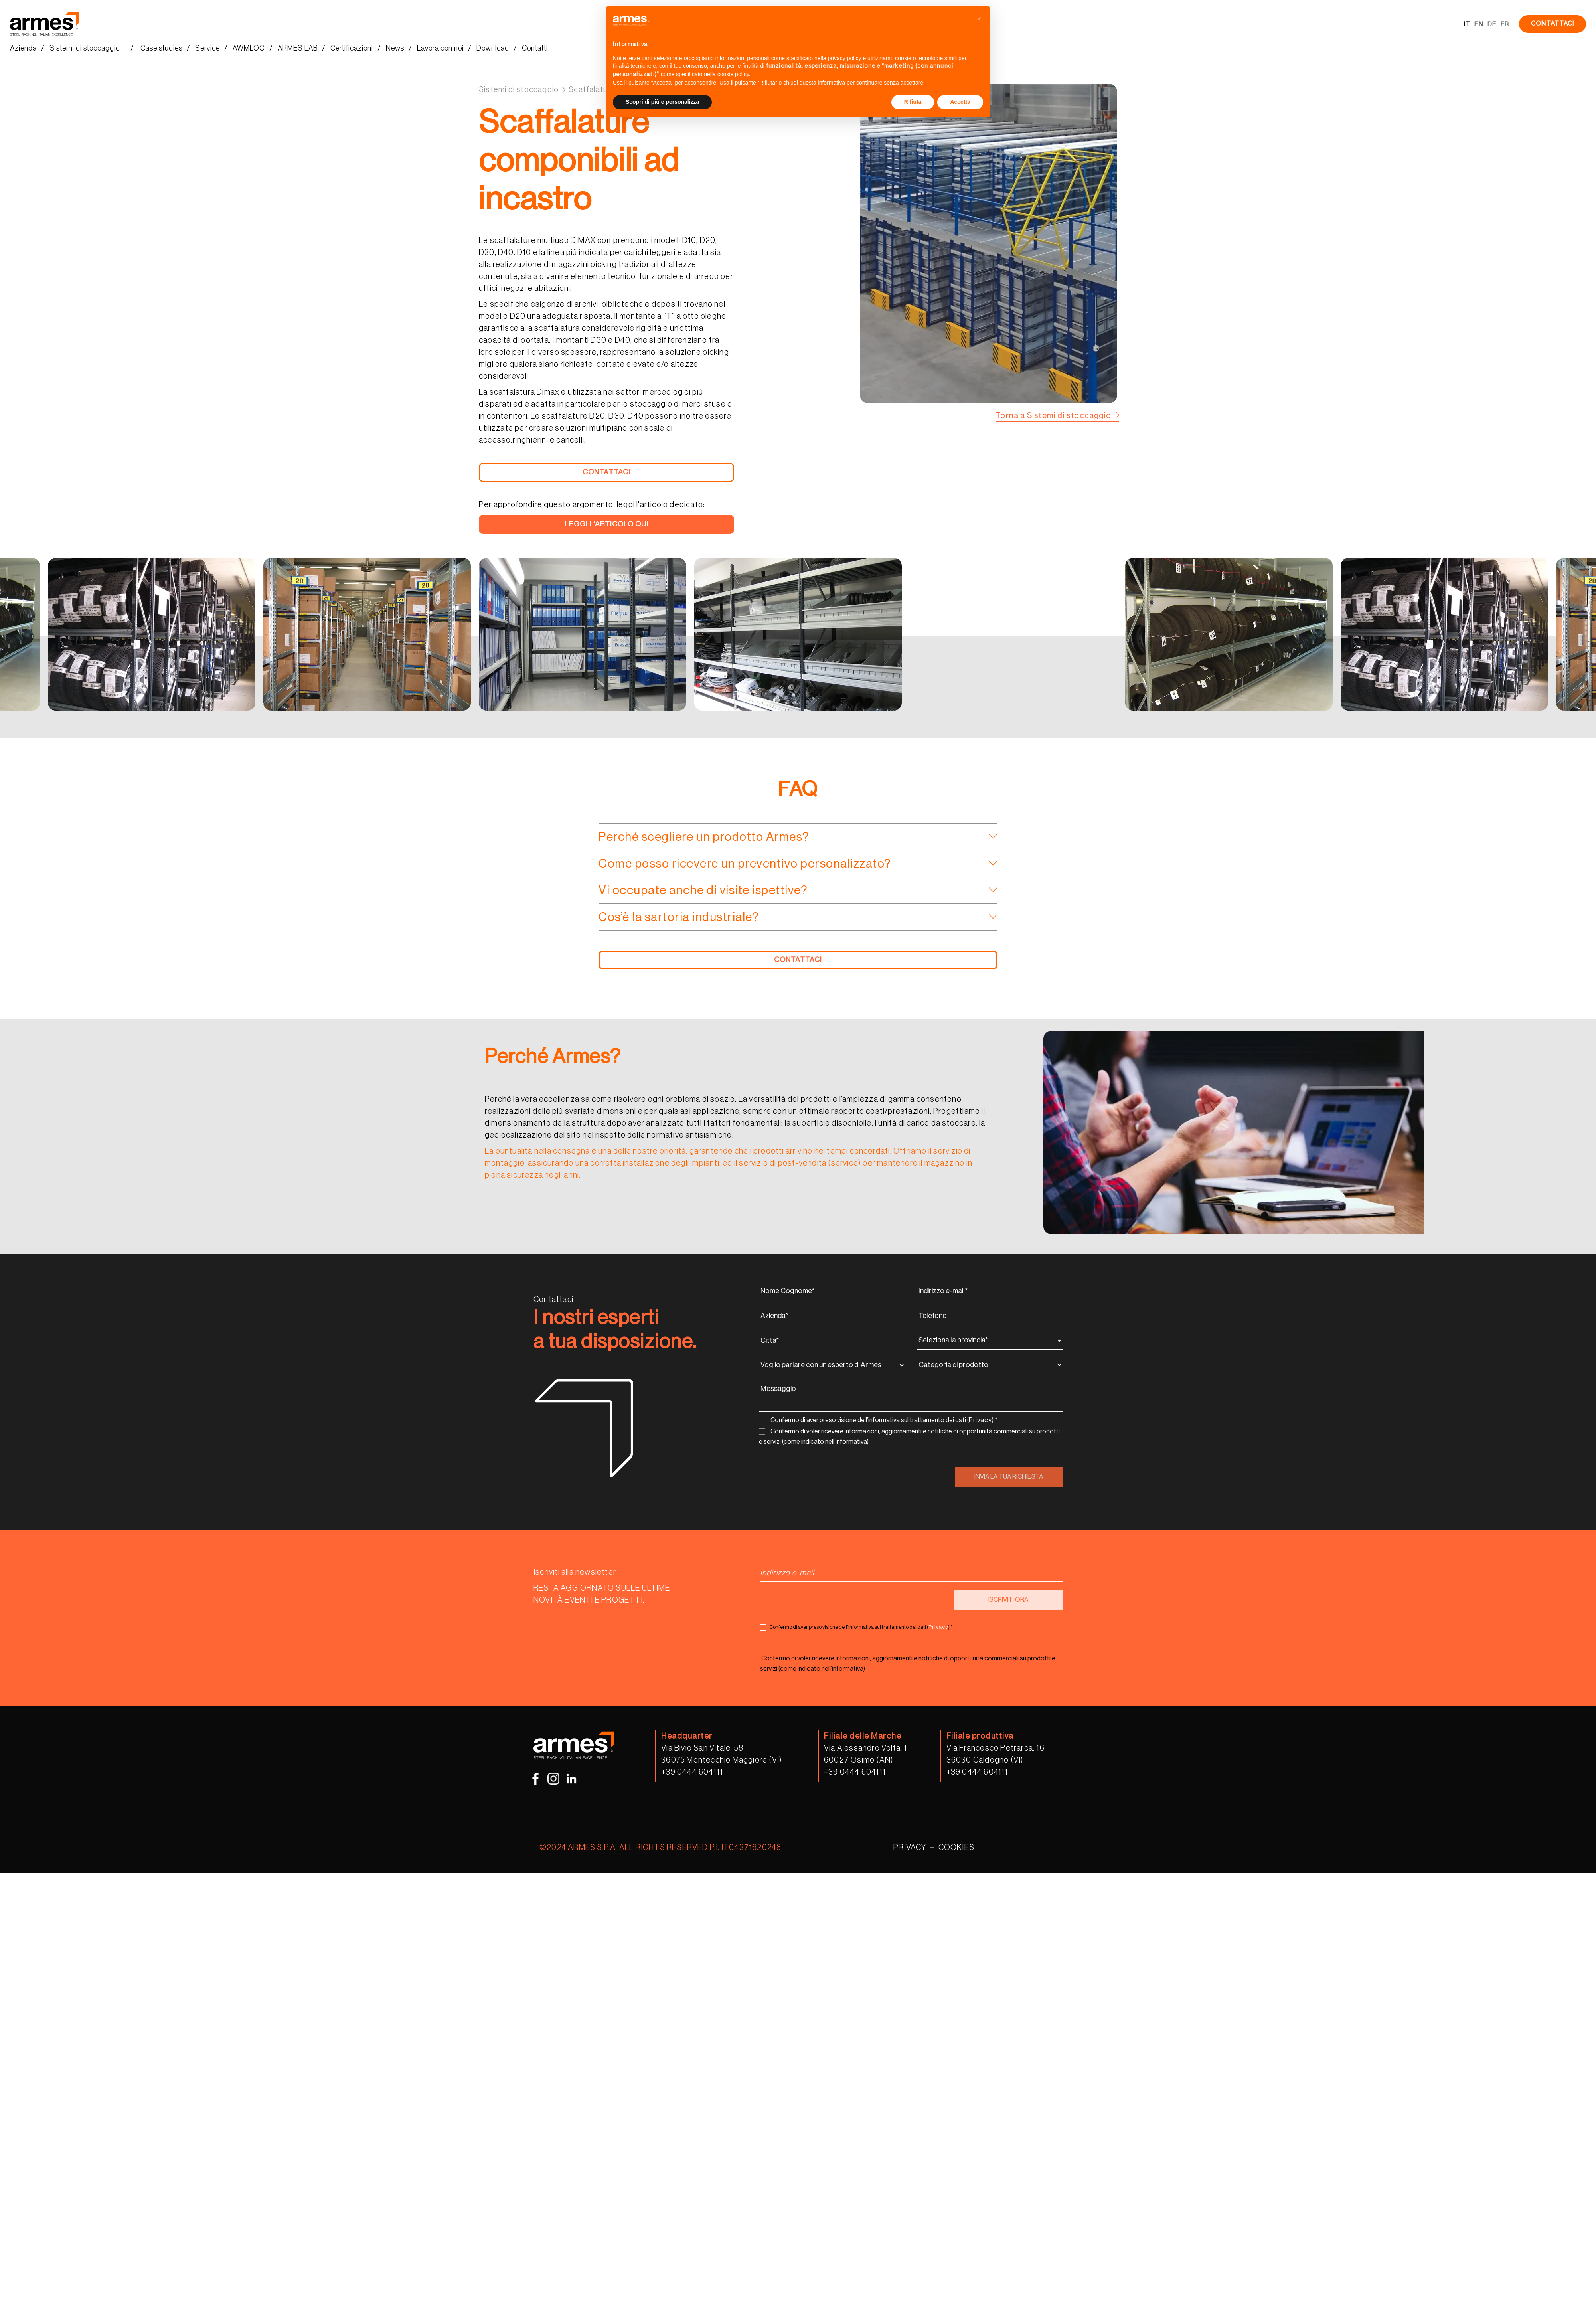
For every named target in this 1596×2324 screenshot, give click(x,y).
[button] (979, 19)
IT (1467, 24)
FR (1505, 24)
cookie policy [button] (733, 74)
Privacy (980, 1420)
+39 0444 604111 (692, 1772)
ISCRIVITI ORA (1008, 1600)
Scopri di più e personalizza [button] (662, 102)
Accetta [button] (960, 102)
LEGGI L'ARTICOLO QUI (606, 524)
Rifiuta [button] (913, 102)
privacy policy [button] (844, 58)
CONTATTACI (1552, 23)
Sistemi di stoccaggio (519, 90)
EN (1478, 24)
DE (1492, 24)
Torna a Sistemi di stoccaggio (1053, 416)
